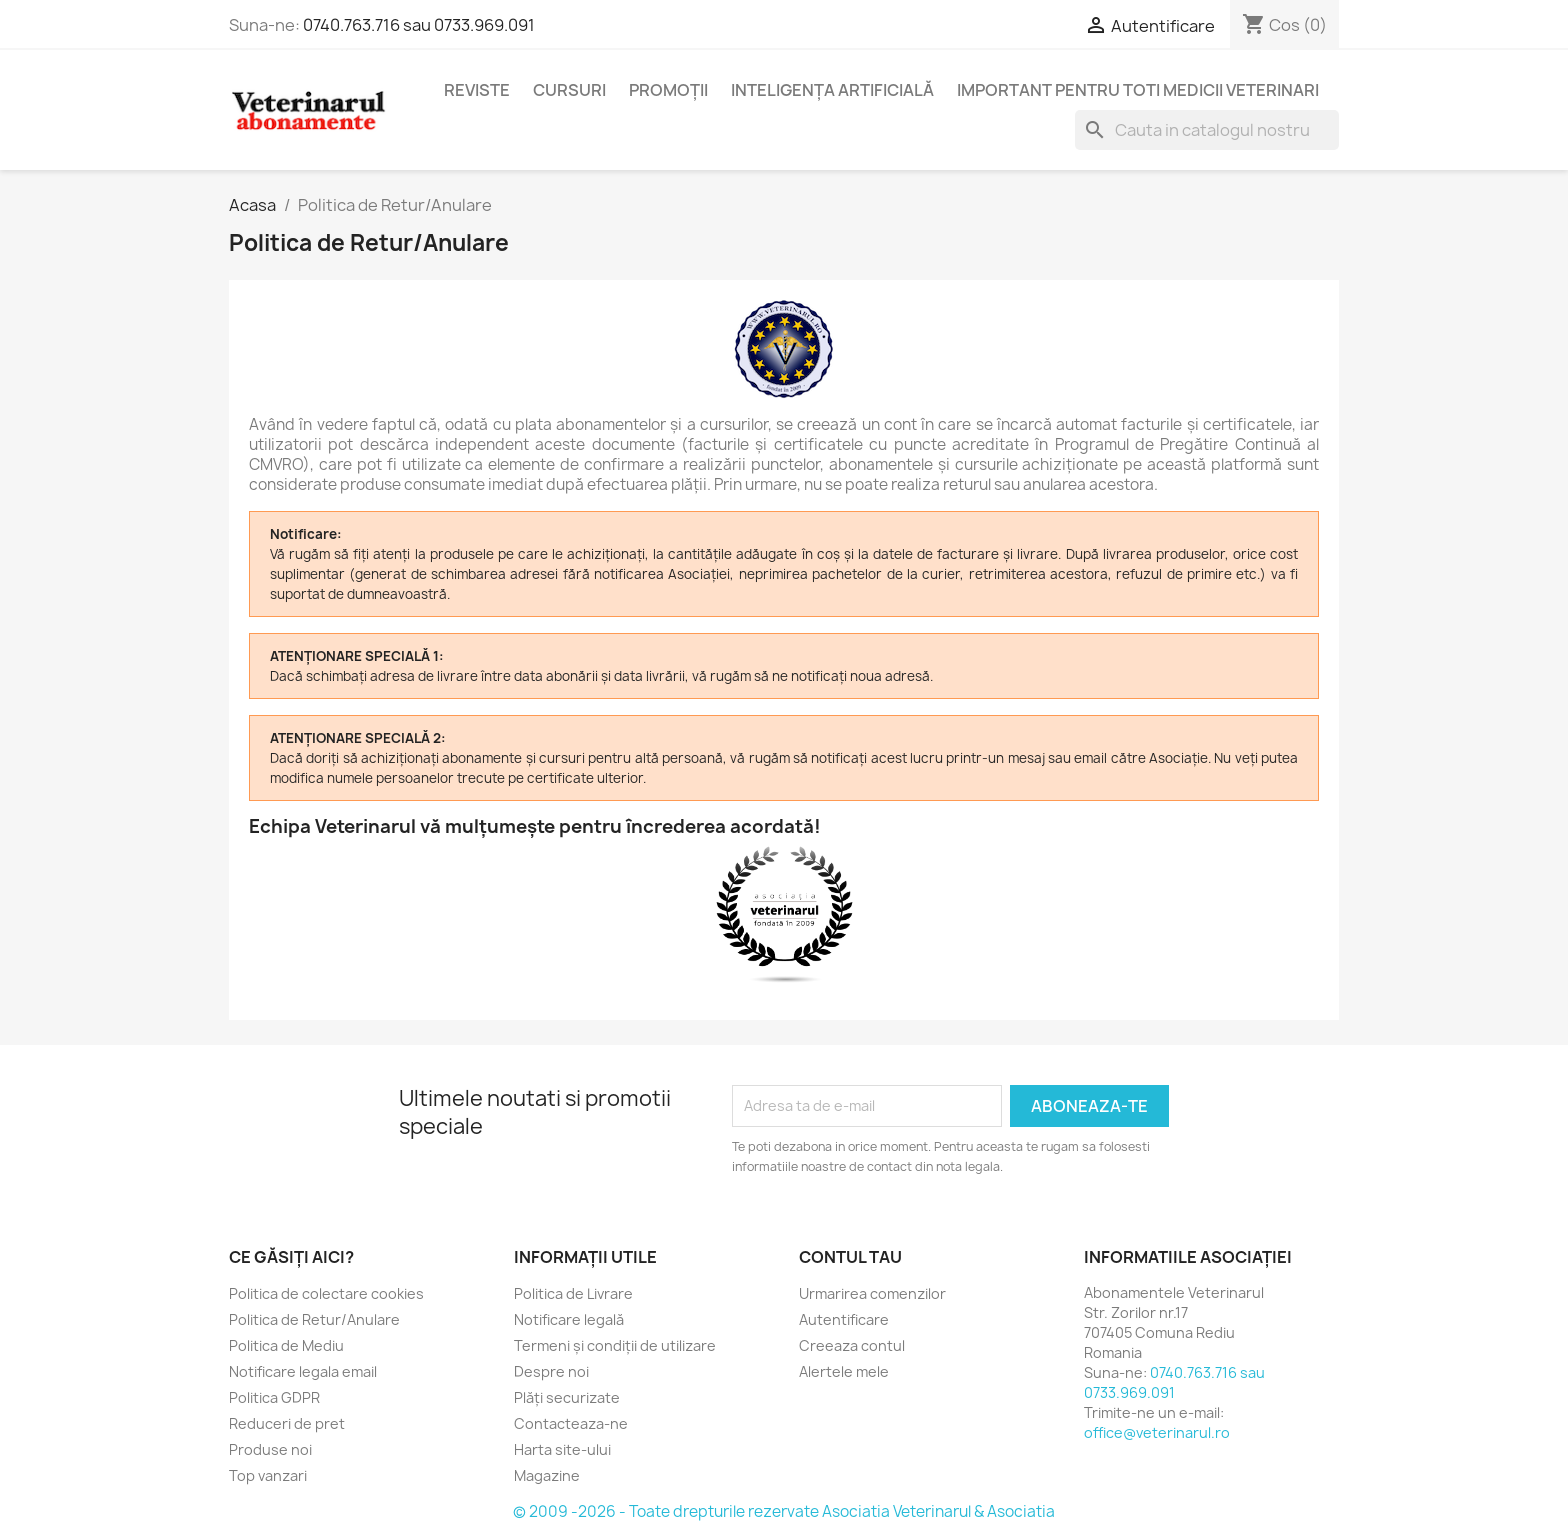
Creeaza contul (852, 1345)
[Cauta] (1207, 130)
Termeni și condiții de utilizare (615, 1345)
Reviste (477, 90)
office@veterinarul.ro (1157, 1432)
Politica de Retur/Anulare (314, 1319)
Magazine (547, 1475)
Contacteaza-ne (571, 1423)
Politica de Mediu (286, 1345)
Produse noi (270, 1449)
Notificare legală (569, 1319)
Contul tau (850, 1257)
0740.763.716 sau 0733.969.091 (419, 25)
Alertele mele (844, 1371)
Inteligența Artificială (832, 90)
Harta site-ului (562, 1449)
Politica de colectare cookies (326, 1293)
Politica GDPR (274, 1397)
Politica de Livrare (573, 1293)
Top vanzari (268, 1475)
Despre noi (551, 1371)
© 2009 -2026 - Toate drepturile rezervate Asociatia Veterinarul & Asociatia (784, 1511)
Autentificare (844, 1319)
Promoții (668, 90)
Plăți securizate (567, 1397)
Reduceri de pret (287, 1423)
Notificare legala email (303, 1371)
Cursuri (569, 90)
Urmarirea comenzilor (872, 1293)
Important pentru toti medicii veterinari (1138, 90)
